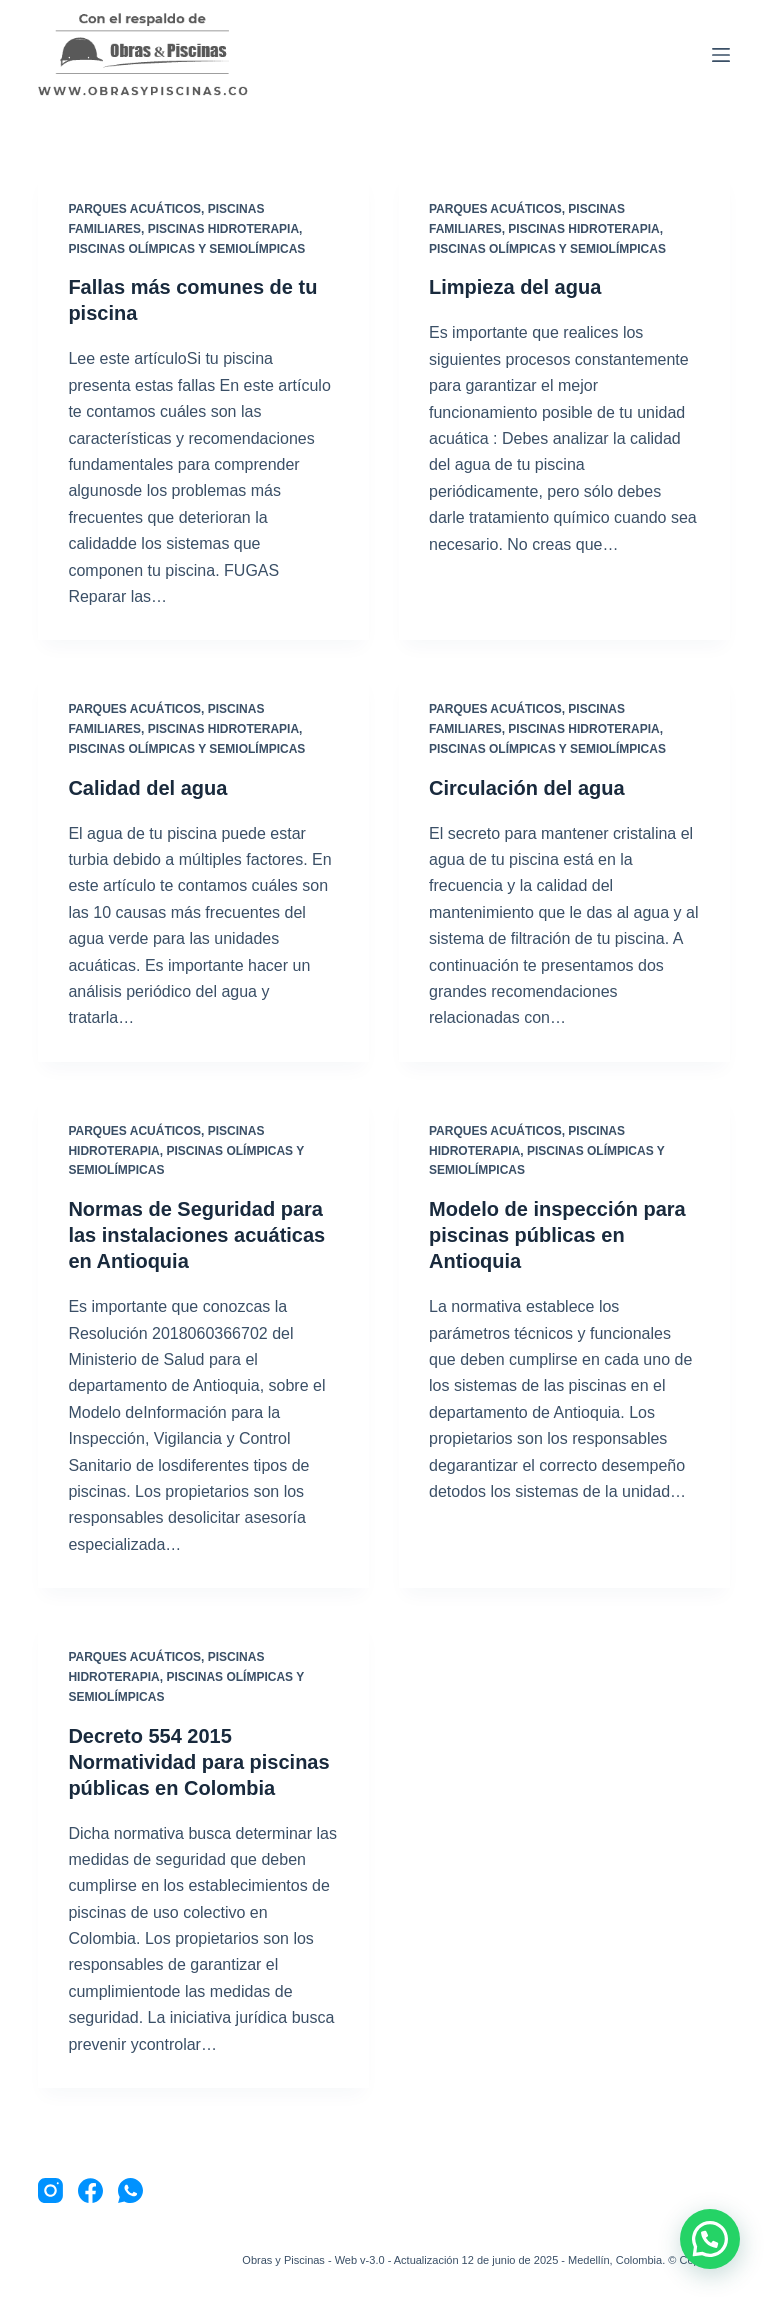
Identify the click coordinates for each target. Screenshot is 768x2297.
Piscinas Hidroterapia (223, 229)
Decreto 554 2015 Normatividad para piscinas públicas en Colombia (198, 1762)
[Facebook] (90, 2190)
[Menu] (721, 55)
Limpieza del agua (515, 287)
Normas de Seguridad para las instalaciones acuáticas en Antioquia (196, 1235)
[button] (710, 2239)
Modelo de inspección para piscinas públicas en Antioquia (557, 1235)
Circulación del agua (527, 788)
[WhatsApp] (130, 2190)
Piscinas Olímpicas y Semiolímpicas (186, 249)
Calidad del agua (147, 788)
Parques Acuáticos (134, 209)
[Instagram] (50, 2190)
